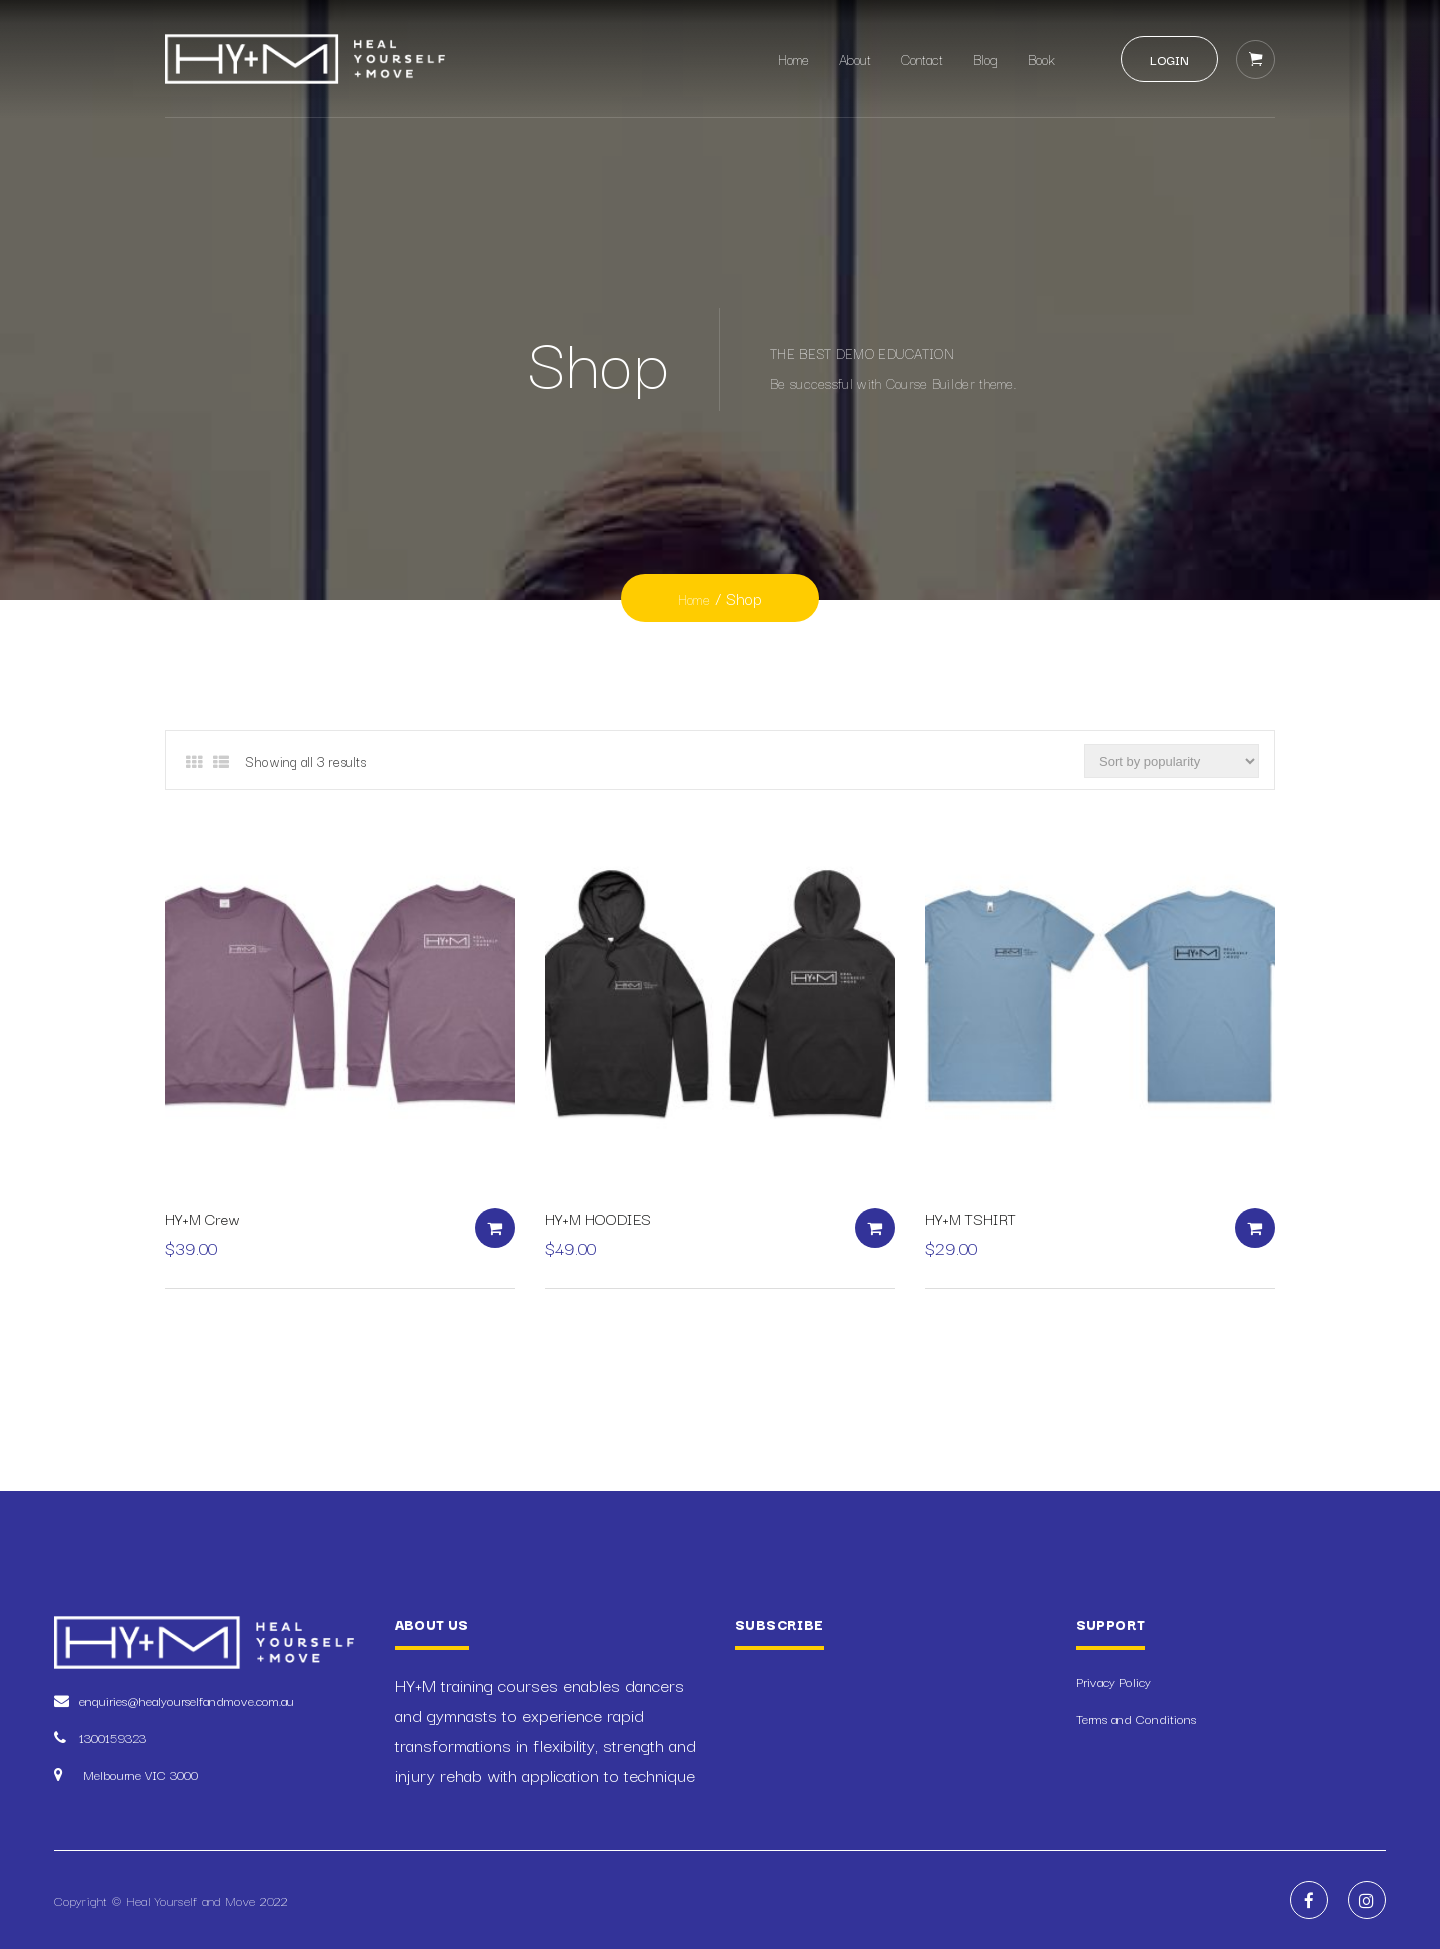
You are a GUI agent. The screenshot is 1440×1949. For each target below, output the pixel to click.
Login (1169, 59)
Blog (985, 59)
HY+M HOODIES (598, 1218)
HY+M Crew (202, 1218)
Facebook (1309, 1900)
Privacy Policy (1113, 1681)
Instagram (1367, 1900)
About (855, 59)
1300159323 (112, 1737)
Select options (495, 1228)
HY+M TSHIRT (970, 1218)
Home (793, 59)
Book (1041, 59)
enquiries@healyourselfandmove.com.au (186, 1700)
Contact (922, 59)
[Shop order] (1171, 761)
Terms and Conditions (1136, 1718)
